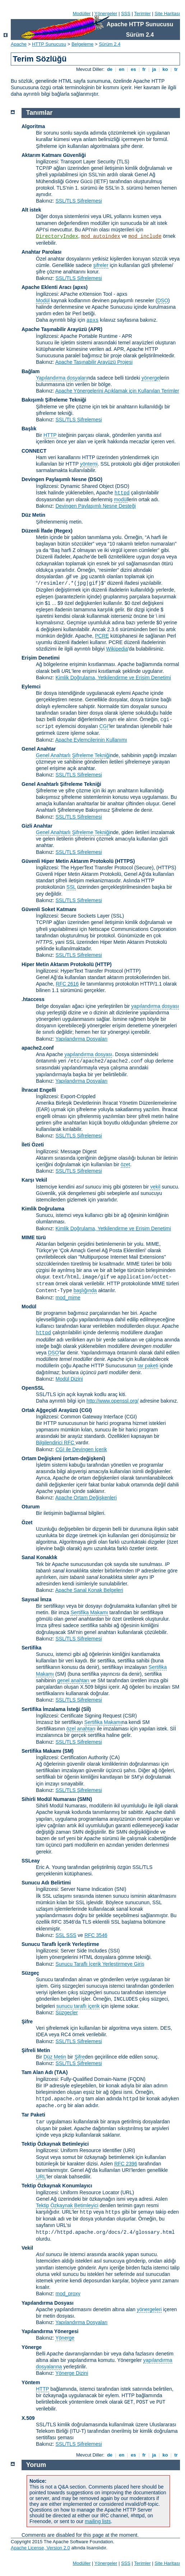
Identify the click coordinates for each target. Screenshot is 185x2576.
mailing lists (98, 2521)
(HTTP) (103, 964)
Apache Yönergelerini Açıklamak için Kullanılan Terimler (117, 391)
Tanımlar (39, 112)
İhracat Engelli (39, 1090)
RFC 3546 (95, 1935)
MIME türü (34, 1237)
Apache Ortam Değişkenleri (86, 1497)
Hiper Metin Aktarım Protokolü (58, 964)
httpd (122, 493)
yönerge (151, 378)
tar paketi (148, 1365)
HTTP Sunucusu (49, 44)
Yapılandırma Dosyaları (81, 1039)
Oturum (31, 1506)
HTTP (49, 435)
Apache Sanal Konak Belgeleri (89, 1590)
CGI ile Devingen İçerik (81, 1449)
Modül (43, 300)
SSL (71, 887)
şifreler (100, 265)
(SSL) (117, 916)
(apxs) (80, 287)
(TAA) (61, 2072)
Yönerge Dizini (71, 2373)
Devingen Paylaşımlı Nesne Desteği (95, 506)
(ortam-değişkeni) (84, 1458)
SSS (125, 13)
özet (125, 1164)
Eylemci (31, 686)
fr (144, 69)
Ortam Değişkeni (41, 1458)
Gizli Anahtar (37, 826)
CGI (103, 726)
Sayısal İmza (36, 1599)
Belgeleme (82, 44)
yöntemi (89, 464)
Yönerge (64, 2338)
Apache (19, 44)
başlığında (85, 1290)
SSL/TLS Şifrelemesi (78, 201)
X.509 (28, 2418)
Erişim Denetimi (41, 658)
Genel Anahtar (39, 749)
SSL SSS (65, 1935)
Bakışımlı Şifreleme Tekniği (54, 400)
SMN (84, 1799)
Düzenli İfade (37, 531)
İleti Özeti (33, 1144)
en (121, 69)
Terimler (142, 13)
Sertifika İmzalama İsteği (51, 1709)
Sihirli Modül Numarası (49, 1799)
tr (176, 69)
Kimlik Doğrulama (43, 1209)
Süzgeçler (66, 2012)
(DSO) (95, 479)
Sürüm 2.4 (109, 44)
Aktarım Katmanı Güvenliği (54, 155)
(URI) (129, 2150)
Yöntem (31, 2382)
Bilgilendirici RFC (55, 1442)
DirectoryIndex (57, 236)
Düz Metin (33, 515)
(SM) (68, 1751)
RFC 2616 (67, 984)
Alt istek (31, 210)
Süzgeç (30, 1973)
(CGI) (86, 1410)
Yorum (36, 2464)
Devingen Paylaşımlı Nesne (54, 479)
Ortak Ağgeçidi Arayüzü (50, 1410)
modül (121, 499)
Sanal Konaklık (39, 1557)
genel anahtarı (73, 1680)
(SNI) (120, 1889)
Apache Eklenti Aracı (46, 287)
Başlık (29, 428)
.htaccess (33, 999)
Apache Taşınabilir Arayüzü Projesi (94, 362)
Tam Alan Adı (37, 2072)
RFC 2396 (125, 2164)
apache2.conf (38, 1048)
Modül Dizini (69, 1379)
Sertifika (31, 1648)
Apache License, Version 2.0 (40, 2547)
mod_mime (67, 1297)
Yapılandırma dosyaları (61, 378)
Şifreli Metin (36, 2050)
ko (165, 69)
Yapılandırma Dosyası (48, 2303)
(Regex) (63, 531)
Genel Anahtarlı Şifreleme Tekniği (73, 755)
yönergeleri (149, 2309)
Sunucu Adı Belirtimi (46, 1882)
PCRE (102, 636)
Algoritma (33, 126)
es (133, 69)
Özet (27, 1522)
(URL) (127, 2192)
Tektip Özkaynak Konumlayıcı (57, 2185)
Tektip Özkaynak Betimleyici (55, 2144)
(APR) (95, 329)
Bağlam (31, 371)
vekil (155, 1187)
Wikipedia (117, 649)
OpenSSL (33, 1388)
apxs (93, 320)
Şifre (27, 2021)
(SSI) (114, 1950)
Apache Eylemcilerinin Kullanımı (91, 740)
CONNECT (34, 451)
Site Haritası (167, 13)
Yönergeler (105, 13)
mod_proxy (67, 2293)
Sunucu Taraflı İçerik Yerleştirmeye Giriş (99, 1964)
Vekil (27, 2248)
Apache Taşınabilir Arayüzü (54, 329)
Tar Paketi (33, 2115)
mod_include (144, 236)
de (110, 69)
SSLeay (31, 1861)
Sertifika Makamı (89, 1612)
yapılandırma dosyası (155, 1006)
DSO (162, 300)
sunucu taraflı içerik (78, 2006)
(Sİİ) (86, 1709)
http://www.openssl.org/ (113, 1401)
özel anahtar (80, 1728)
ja (154, 69)
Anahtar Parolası (41, 252)
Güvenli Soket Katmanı (49, 909)
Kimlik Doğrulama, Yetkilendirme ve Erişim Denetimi (113, 677)
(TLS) (123, 161)
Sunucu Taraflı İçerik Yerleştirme (60, 1944)
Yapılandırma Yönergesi (50, 2331)
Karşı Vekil (34, 1180)
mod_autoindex (100, 236)
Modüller (82, 13)
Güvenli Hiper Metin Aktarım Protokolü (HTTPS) (78, 861)
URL (41, 2176)
